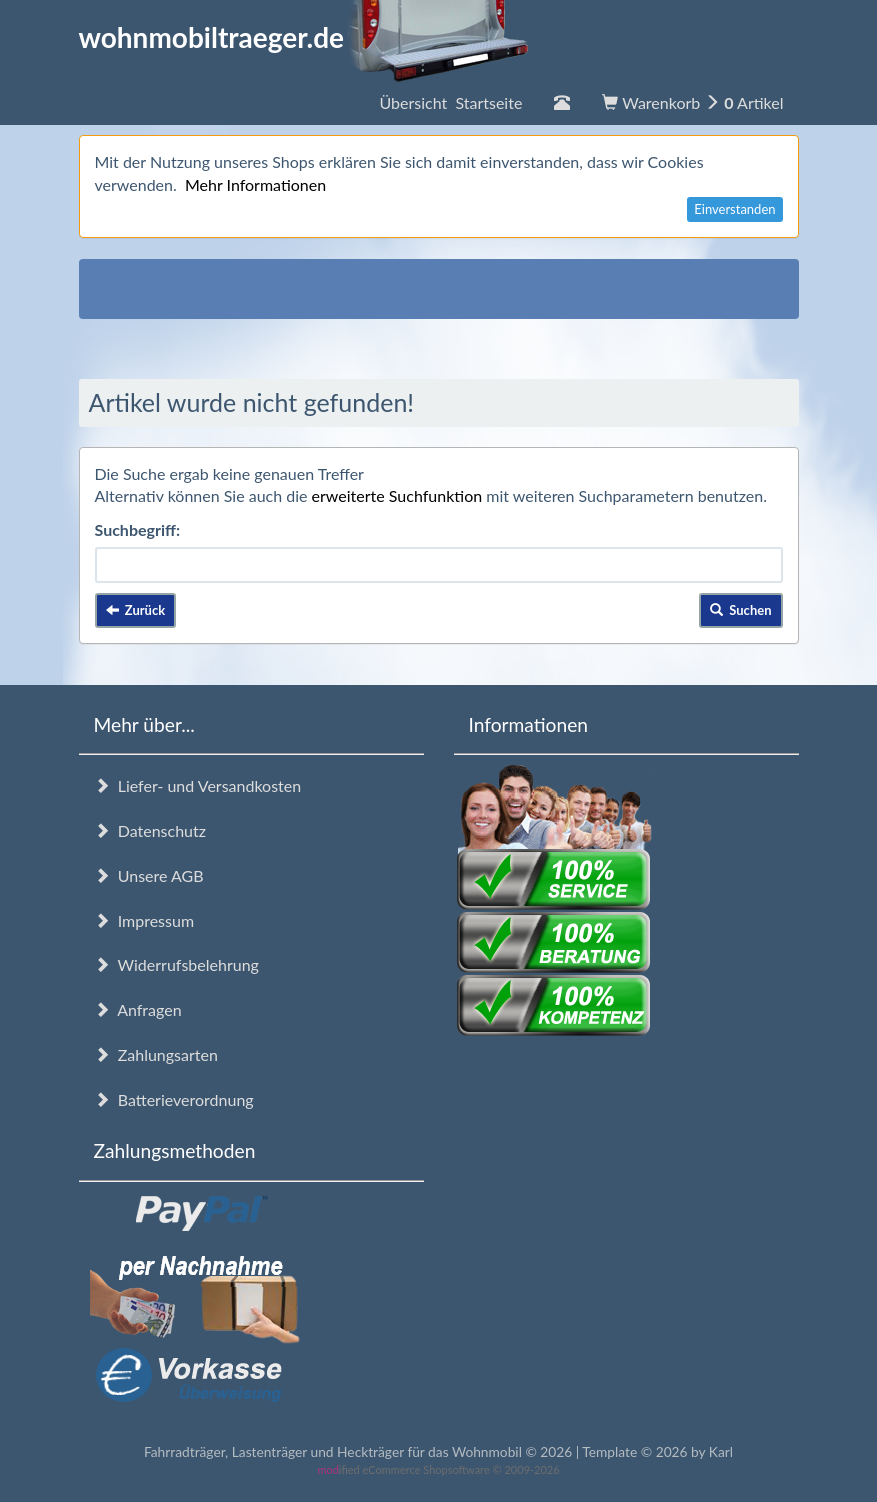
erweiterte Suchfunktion (397, 495)
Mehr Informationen (255, 184)
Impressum (144, 920)
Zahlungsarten (156, 1054)
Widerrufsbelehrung (176, 964)
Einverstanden (734, 209)
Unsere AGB (149, 875)
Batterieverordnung (174, 1099)
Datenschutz (150, 830)
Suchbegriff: (138, 529)
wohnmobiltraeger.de (304, 37)
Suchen (741, 610)
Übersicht (450, 102)
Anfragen (138, 1009)
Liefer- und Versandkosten (198, 785)
